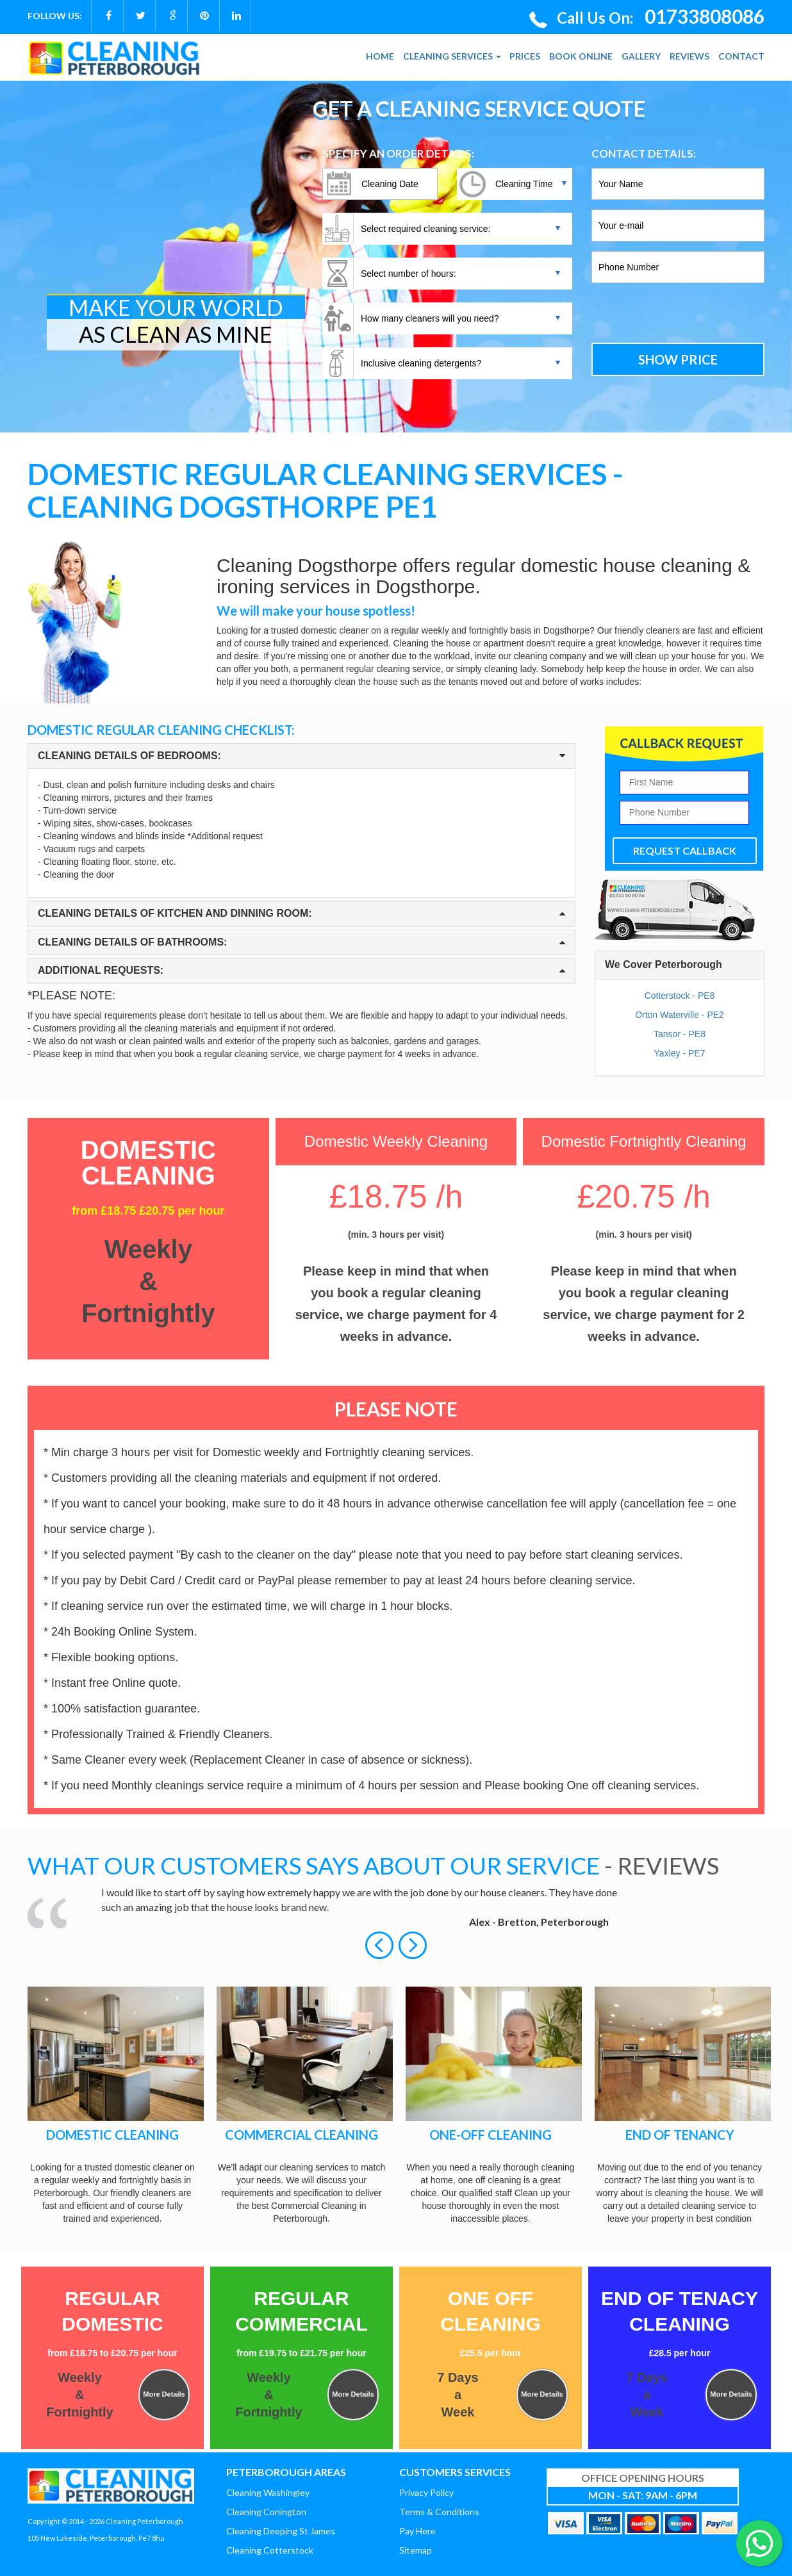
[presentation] (678, 315)
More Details (164, 2394)
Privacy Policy (426, 2492)
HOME (380, 56)
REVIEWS (689, 56)
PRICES (524, 56)
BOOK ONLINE (581, 56)
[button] (380, 1944)
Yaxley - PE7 (679, 1053)
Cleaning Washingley (267, 2492)
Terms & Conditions (439, 2511)
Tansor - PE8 (679, 1034)
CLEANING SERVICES (452, 56)
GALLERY (641, 56)
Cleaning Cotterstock (269, 2550)
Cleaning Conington (266, 2511)
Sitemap (415, 2550)
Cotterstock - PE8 (680, 995)
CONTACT (741, 56)
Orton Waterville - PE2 (679, 1015)
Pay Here (417, 2530)
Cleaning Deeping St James (280, 2530)
